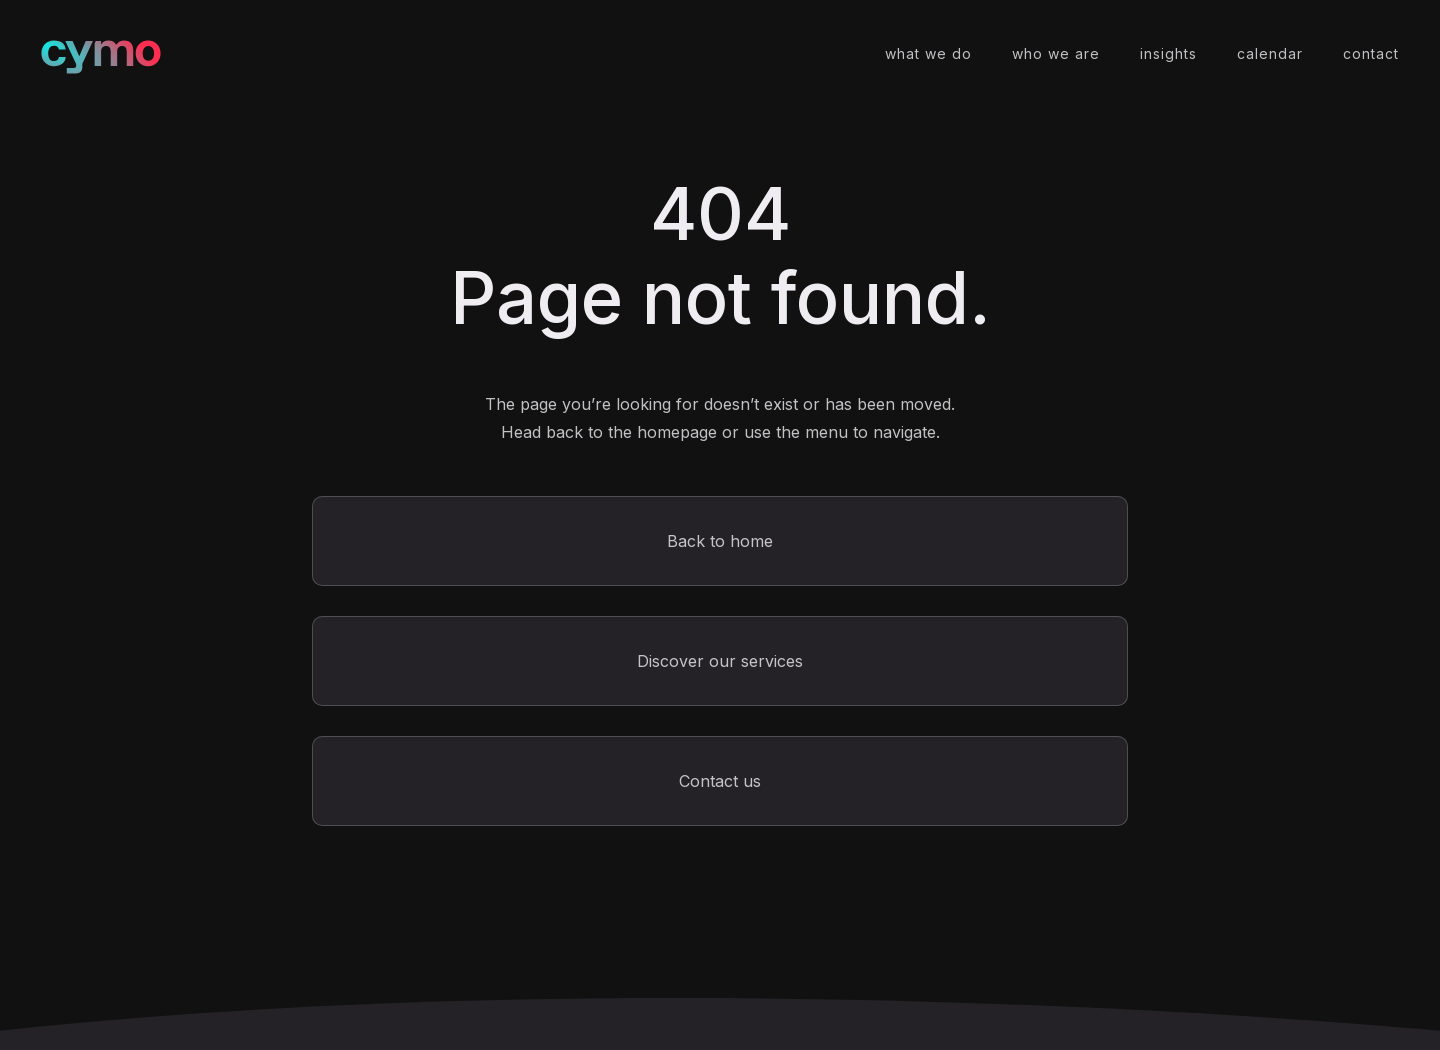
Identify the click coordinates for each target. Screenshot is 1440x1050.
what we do (928, 53)
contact (1371, 53)
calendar (1270, 53)
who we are (1056, 53)
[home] (101, 54)
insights (1168, 53)
